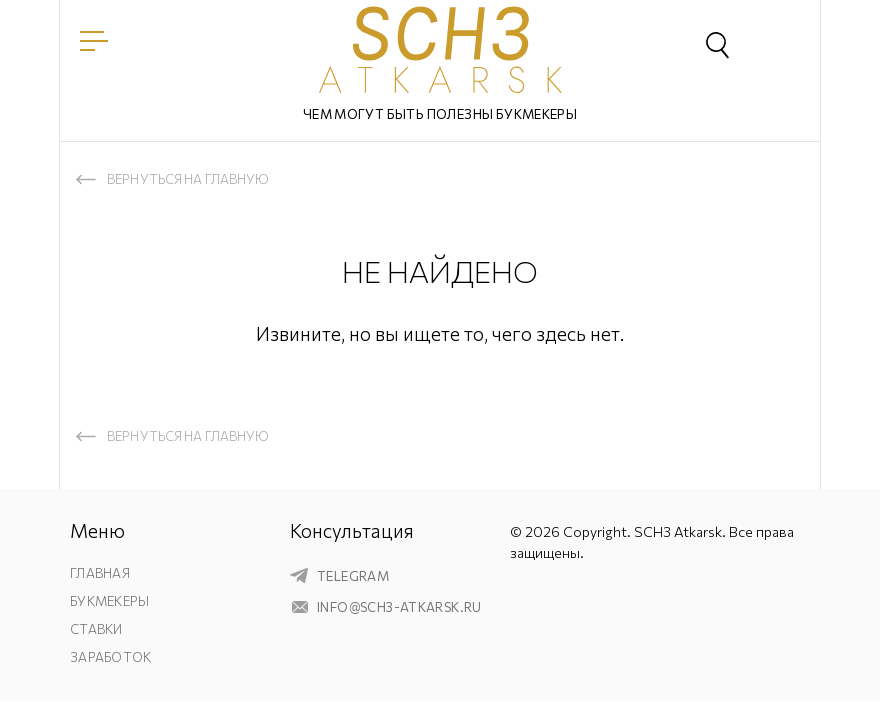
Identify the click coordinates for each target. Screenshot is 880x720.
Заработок (110, 657)
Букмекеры (109, 601)
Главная (100, 573)
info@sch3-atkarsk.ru (399, 607)
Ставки (96, 629)
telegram (353, 576)
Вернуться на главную (188, 179)
